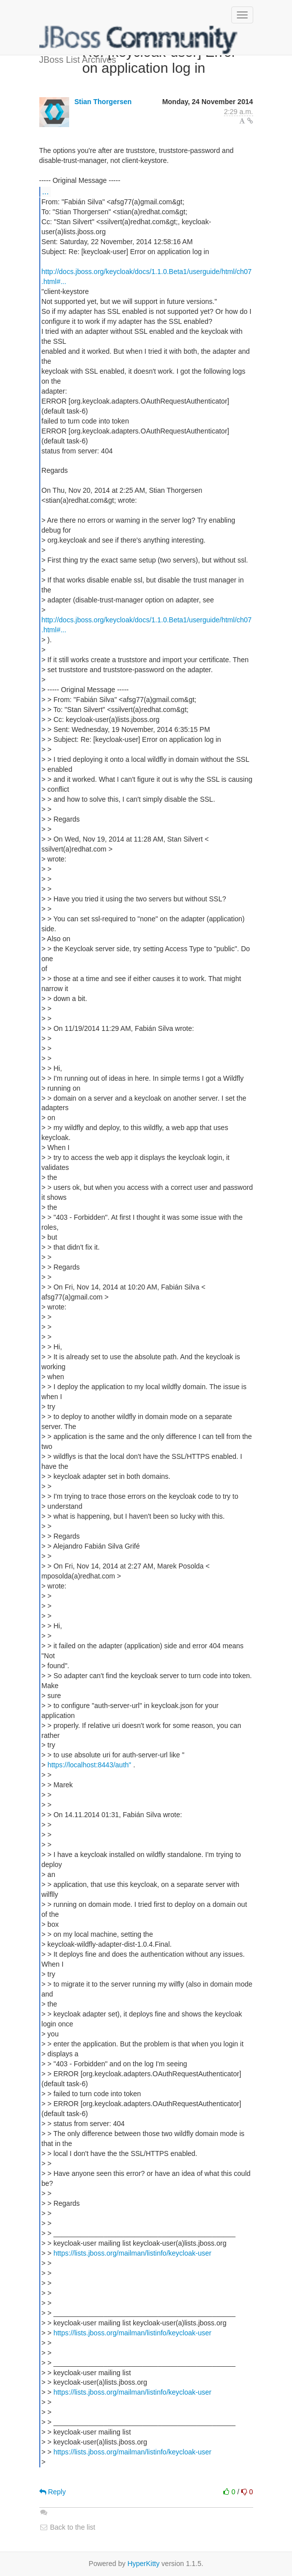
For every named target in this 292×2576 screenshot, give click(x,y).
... (45, 191)
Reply (52, 2492)
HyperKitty (143, 2564)
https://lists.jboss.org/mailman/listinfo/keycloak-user (132, 2253)
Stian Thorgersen (102, 102)
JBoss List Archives (138, 39)
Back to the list (67, 2527)
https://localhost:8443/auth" (89, 1765)
